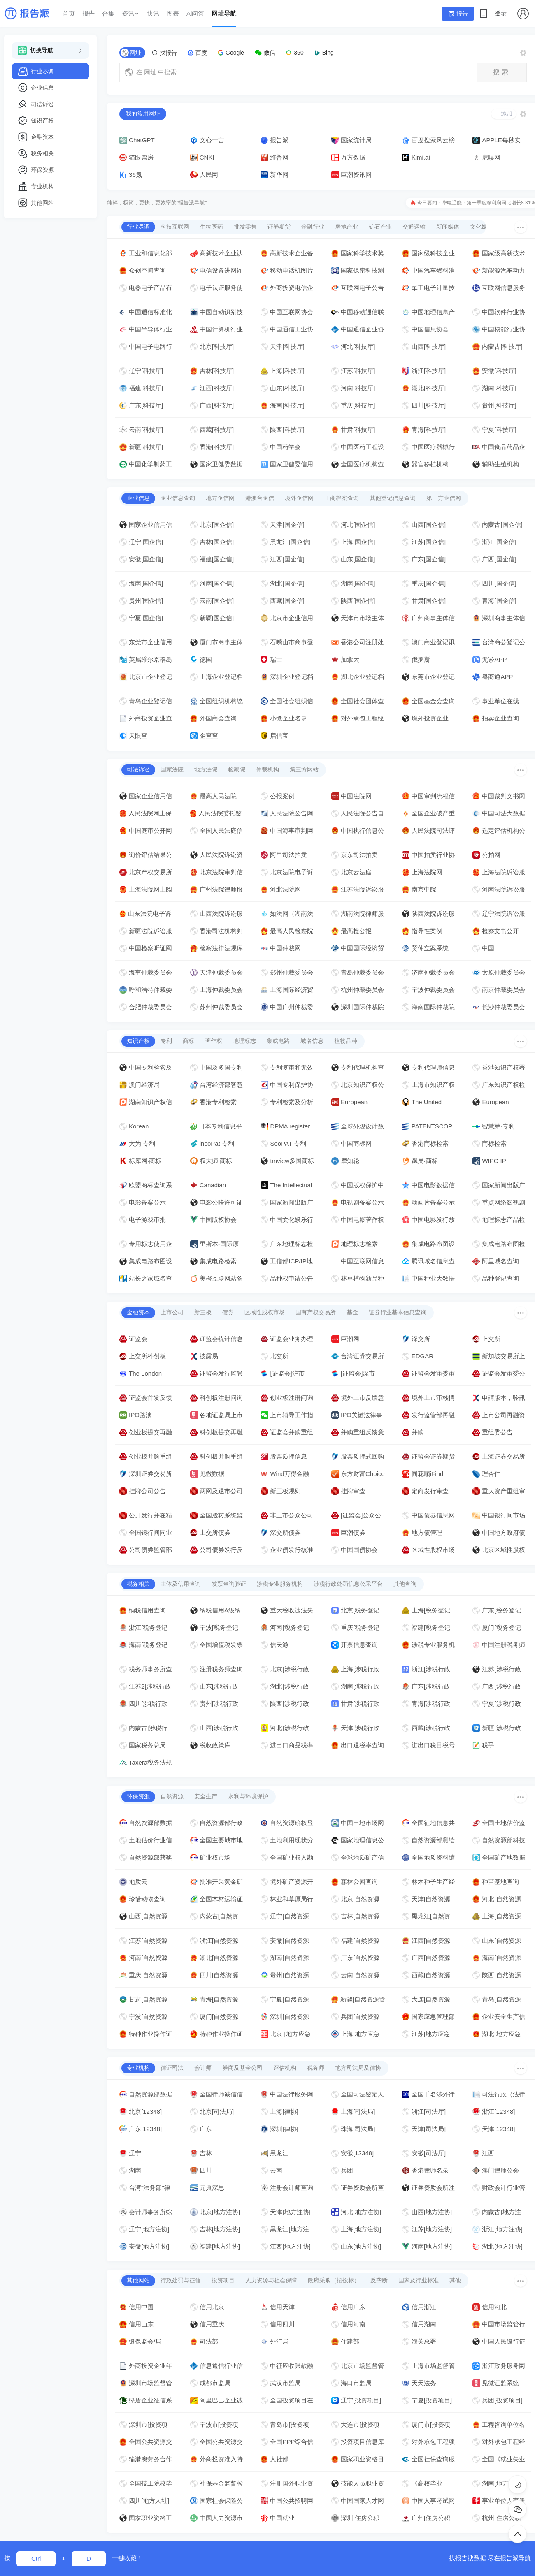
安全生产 (205, 1796)
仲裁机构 (267, 769)
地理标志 (244, 1041)
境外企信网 (299, 498)
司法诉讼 (138, 769)
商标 (188, 1041)
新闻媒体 (447, 226)
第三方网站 (304, 769)
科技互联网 (174, 226)
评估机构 (284, 2067)
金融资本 (138, 1312)
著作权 (213, 1041)
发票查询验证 (229, 1583)
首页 (69, 13)
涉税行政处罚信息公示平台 (348, 1583)
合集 (108, 13)
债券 (228, 1312)
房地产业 (346, 226)
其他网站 (138, 2280)
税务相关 (138, 1583)
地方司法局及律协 (358, 2067)
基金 (352, 1312)
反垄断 (379, 2280)
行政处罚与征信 (180, 2280)
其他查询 (404, 1583)
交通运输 (414, 226)
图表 (173, 13)
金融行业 (312, 226)
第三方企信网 (443, 498)
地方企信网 (220, 498)
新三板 (203, 1312)
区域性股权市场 (264, 1312)
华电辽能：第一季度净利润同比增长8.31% (488, 203)
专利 (166, 1041)
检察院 (236, 769)
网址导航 (224, 13)
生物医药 (211, 226)
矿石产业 (380, 226)
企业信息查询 (177, 498)
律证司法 (172, 2067)
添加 (503, 113)
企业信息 (138, 498)
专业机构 (138, 2067)
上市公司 (172, 1312)
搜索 (501, 72)
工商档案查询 (341, 498)
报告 (88, 13)
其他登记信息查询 (393, 498)
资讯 (131, 13)
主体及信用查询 (180, 1583)
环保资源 (138, 1796)
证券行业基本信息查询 (397, 1312)
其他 (455, 2280)
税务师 (315, 2067)
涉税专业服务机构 (280, 1583)
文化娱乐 (481, 226)
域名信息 (311, 1041)
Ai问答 (195, 13)
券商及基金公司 (242, 2067)
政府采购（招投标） (334, 2280)
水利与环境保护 (248, 1796)
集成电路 (278, 1041)
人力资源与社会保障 (271, 2280)
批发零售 (245, 226)
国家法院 (172, 769)
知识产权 (138, 1041)
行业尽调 (138, 226)
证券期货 (279, 226)
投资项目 (223, 2280)
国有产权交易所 (315, 1312)
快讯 (153, 13)
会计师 (203, 2067)
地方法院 (205, 769)
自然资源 (172, 1796)
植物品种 (345, 1041)
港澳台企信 (259, 498)
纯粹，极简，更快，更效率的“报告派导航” (157, 202)
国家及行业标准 (418, 2280)
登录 (501, 13)
